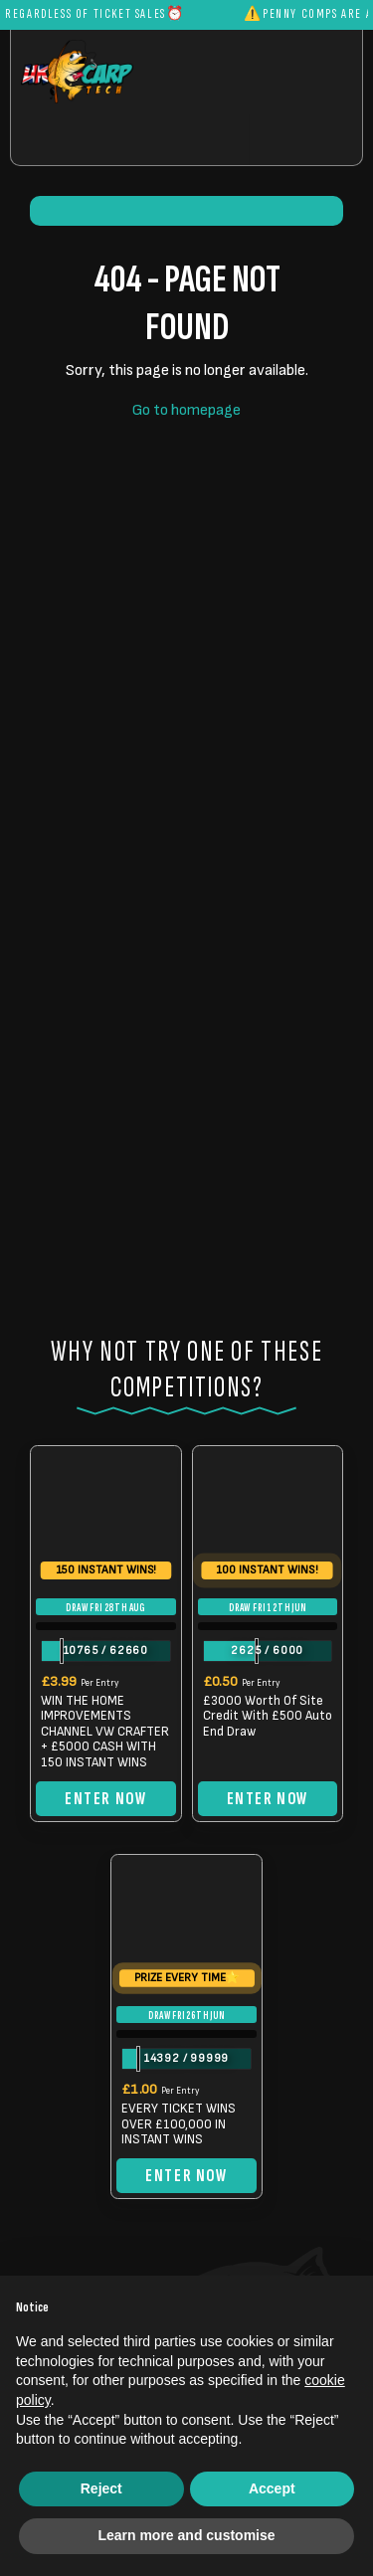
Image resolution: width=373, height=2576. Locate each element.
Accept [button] (272, 2488)
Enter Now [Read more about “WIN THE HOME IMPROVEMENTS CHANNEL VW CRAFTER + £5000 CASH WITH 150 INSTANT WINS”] (105, 1798)
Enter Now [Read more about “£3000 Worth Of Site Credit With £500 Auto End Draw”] (267, 1798)
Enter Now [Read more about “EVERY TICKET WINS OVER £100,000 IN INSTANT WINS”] (186, 2175)
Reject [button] (101, 2488)
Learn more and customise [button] (186, 2535)
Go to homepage (186, 410)
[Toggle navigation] (305, 139)
